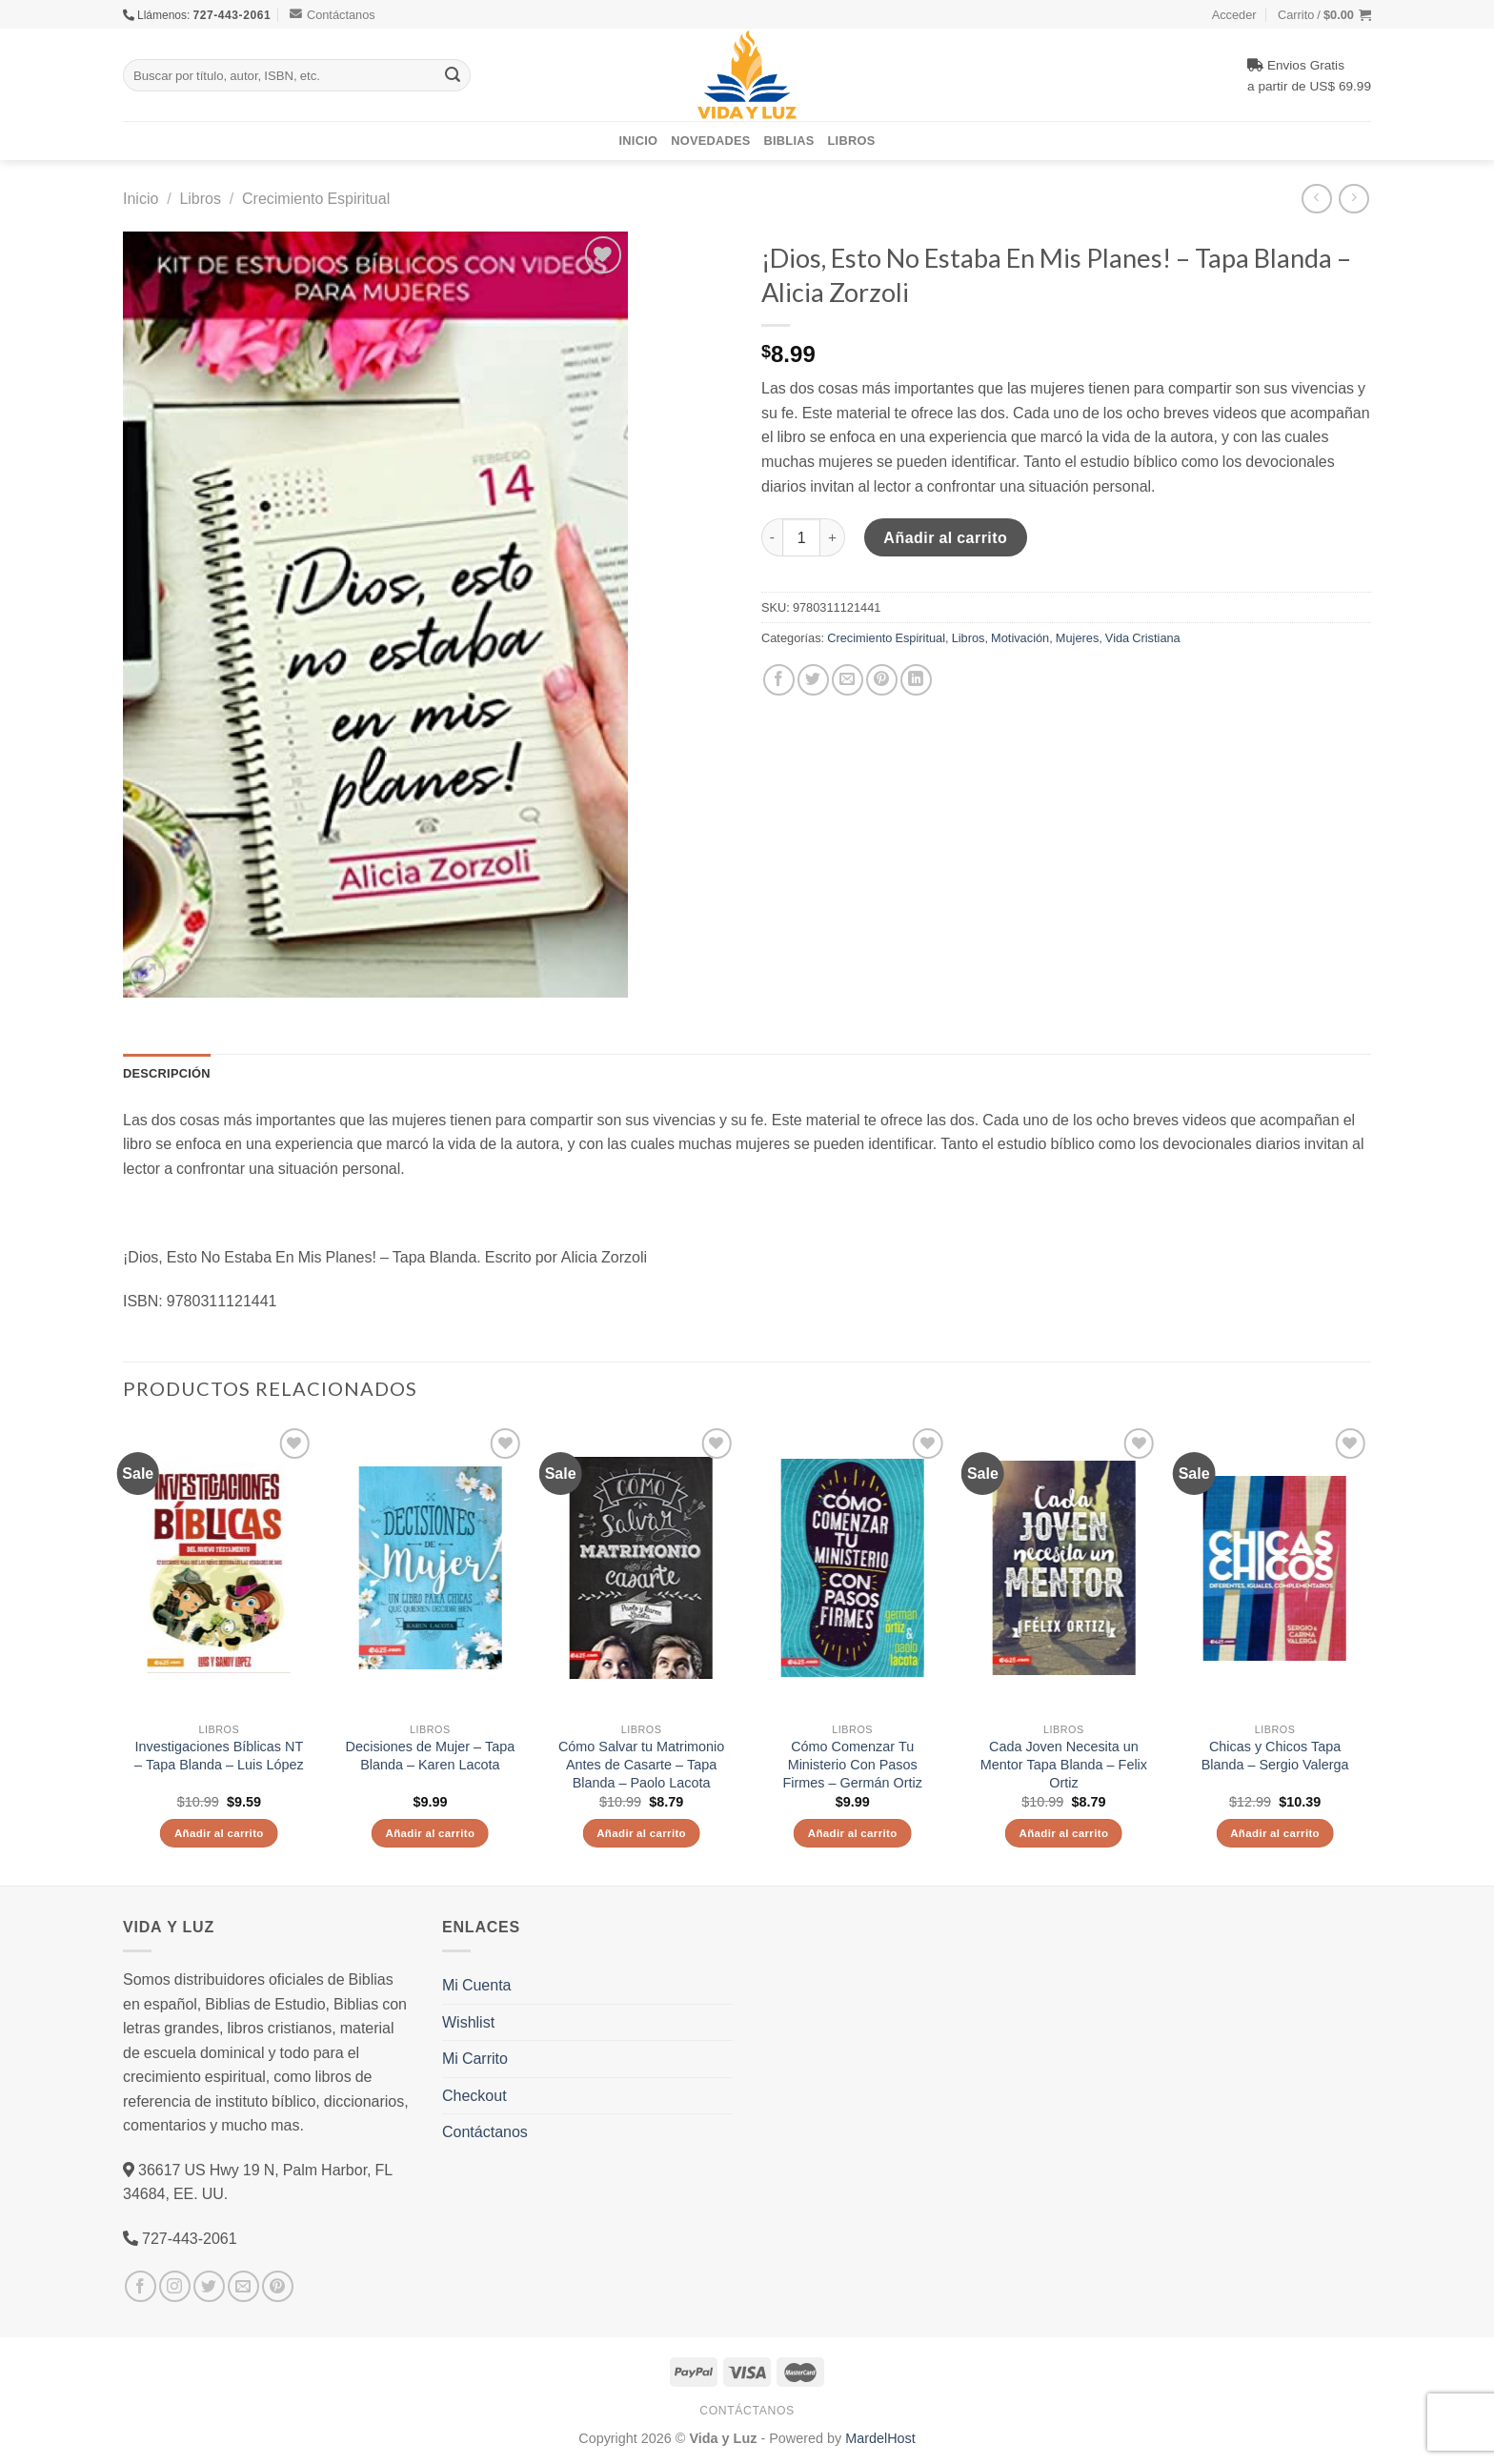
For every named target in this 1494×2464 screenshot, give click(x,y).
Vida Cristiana (1143, 637)
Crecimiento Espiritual (316, 198)
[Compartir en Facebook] (779, 680)
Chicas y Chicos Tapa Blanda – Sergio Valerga (1275, 1755)
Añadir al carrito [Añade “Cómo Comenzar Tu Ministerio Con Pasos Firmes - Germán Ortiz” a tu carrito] (853, 1833)
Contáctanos (332, 14)
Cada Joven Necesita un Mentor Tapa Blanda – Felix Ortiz (1063, 1764)
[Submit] (452, 75)
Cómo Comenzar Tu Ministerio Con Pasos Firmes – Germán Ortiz (852, 1764)
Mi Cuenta (476, 1984)
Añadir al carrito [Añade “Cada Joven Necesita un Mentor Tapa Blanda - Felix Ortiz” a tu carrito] (1063, 1833)
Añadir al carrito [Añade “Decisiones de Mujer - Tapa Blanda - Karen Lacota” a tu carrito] (429, 1833)
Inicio (638, 140)
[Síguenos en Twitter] (209, 2286)
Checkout (474, 2095)
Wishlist (468, 2021)
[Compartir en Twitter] (813, 680)
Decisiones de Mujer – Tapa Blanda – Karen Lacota (430, 1755)
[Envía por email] (847, 680)
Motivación (1020, 637)
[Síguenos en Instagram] (175, 2286)
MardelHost (880, 2438)
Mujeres (1078, 637)
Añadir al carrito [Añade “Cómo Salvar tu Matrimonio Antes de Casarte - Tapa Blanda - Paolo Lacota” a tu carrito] (641, 1833)
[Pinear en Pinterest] (882, 680)
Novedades (710, 140)
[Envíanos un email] (243, 2286)
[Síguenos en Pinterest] (277, 2286)
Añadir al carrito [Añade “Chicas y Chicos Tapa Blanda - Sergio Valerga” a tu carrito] (1275, 1833)
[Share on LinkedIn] (916, 680)
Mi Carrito (475, 2058)
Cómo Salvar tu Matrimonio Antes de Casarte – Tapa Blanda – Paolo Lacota (641, 1764)
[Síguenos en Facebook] (140, 2286)
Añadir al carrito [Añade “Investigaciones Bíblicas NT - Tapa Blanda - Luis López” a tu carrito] (219, 1833)
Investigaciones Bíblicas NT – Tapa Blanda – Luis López (219, 1755)
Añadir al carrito (945, 537)
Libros (852, 140)
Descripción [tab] (167, 1072)
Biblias (789, 140)
